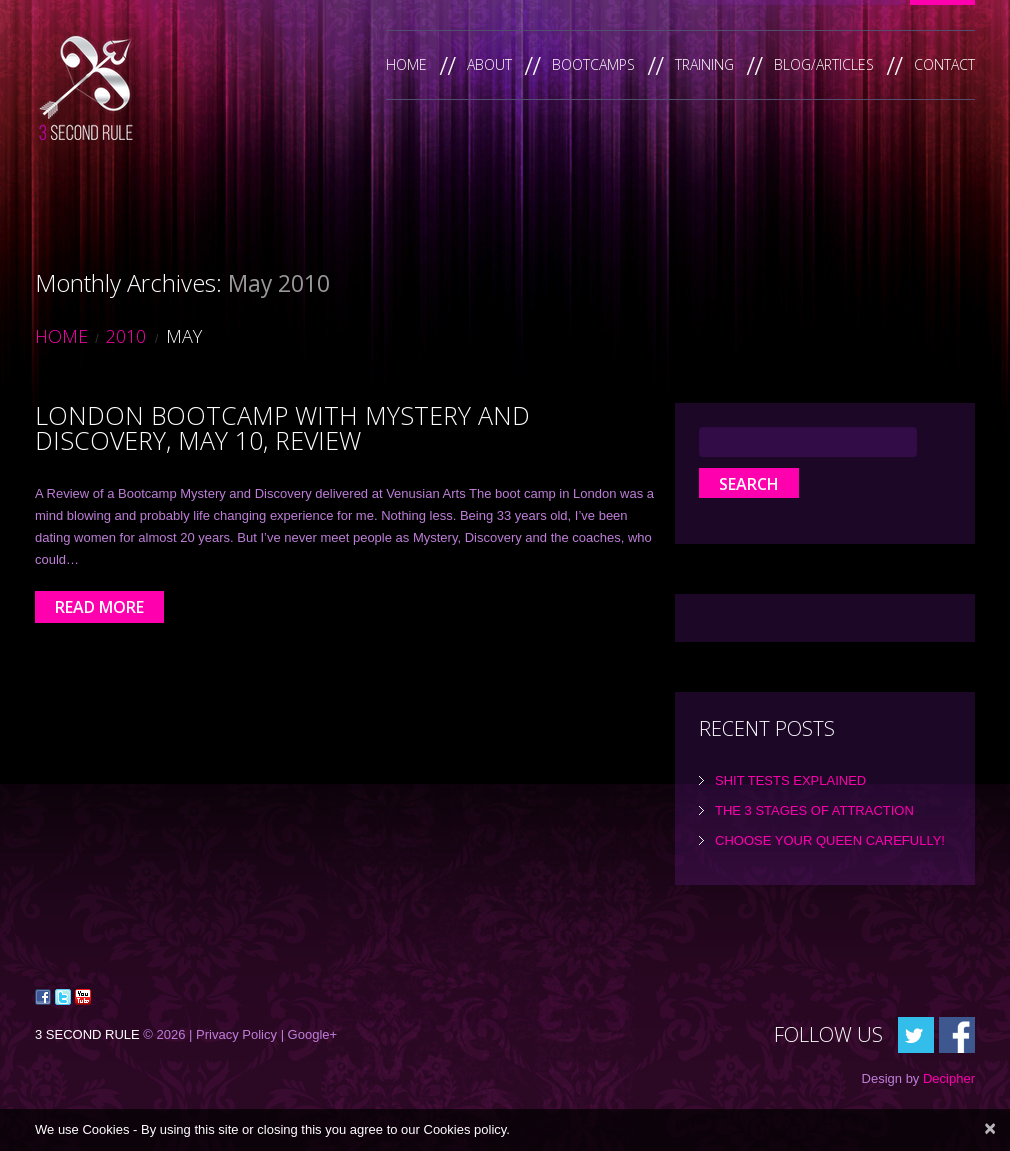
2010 (126, 336)
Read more (99, 607)
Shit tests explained (790, 780)
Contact (944, 64)
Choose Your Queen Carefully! (830, 840)
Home (406, 64)
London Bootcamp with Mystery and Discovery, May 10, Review (282, 427)
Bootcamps (593, 64)
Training (704, 64)
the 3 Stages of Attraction (814, 810)
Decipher (949, 1078)
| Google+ (309, 1034)
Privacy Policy (236, 1034)
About (489, 64)
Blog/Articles (824, 64)
